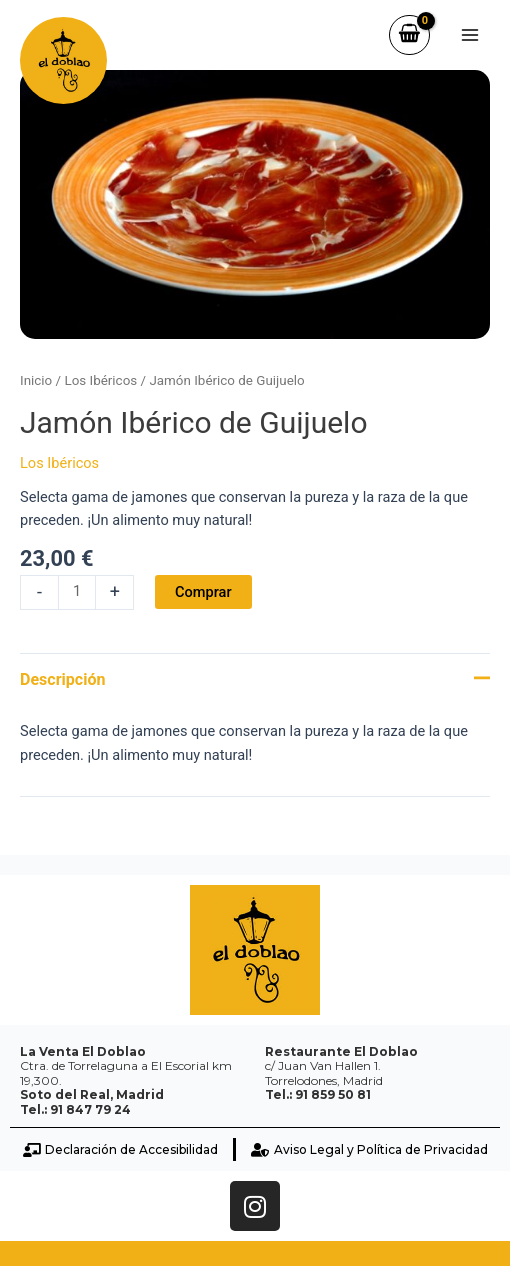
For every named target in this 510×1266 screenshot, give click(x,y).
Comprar (203, 592)
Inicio (36, 380)
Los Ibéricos (100, 380)
